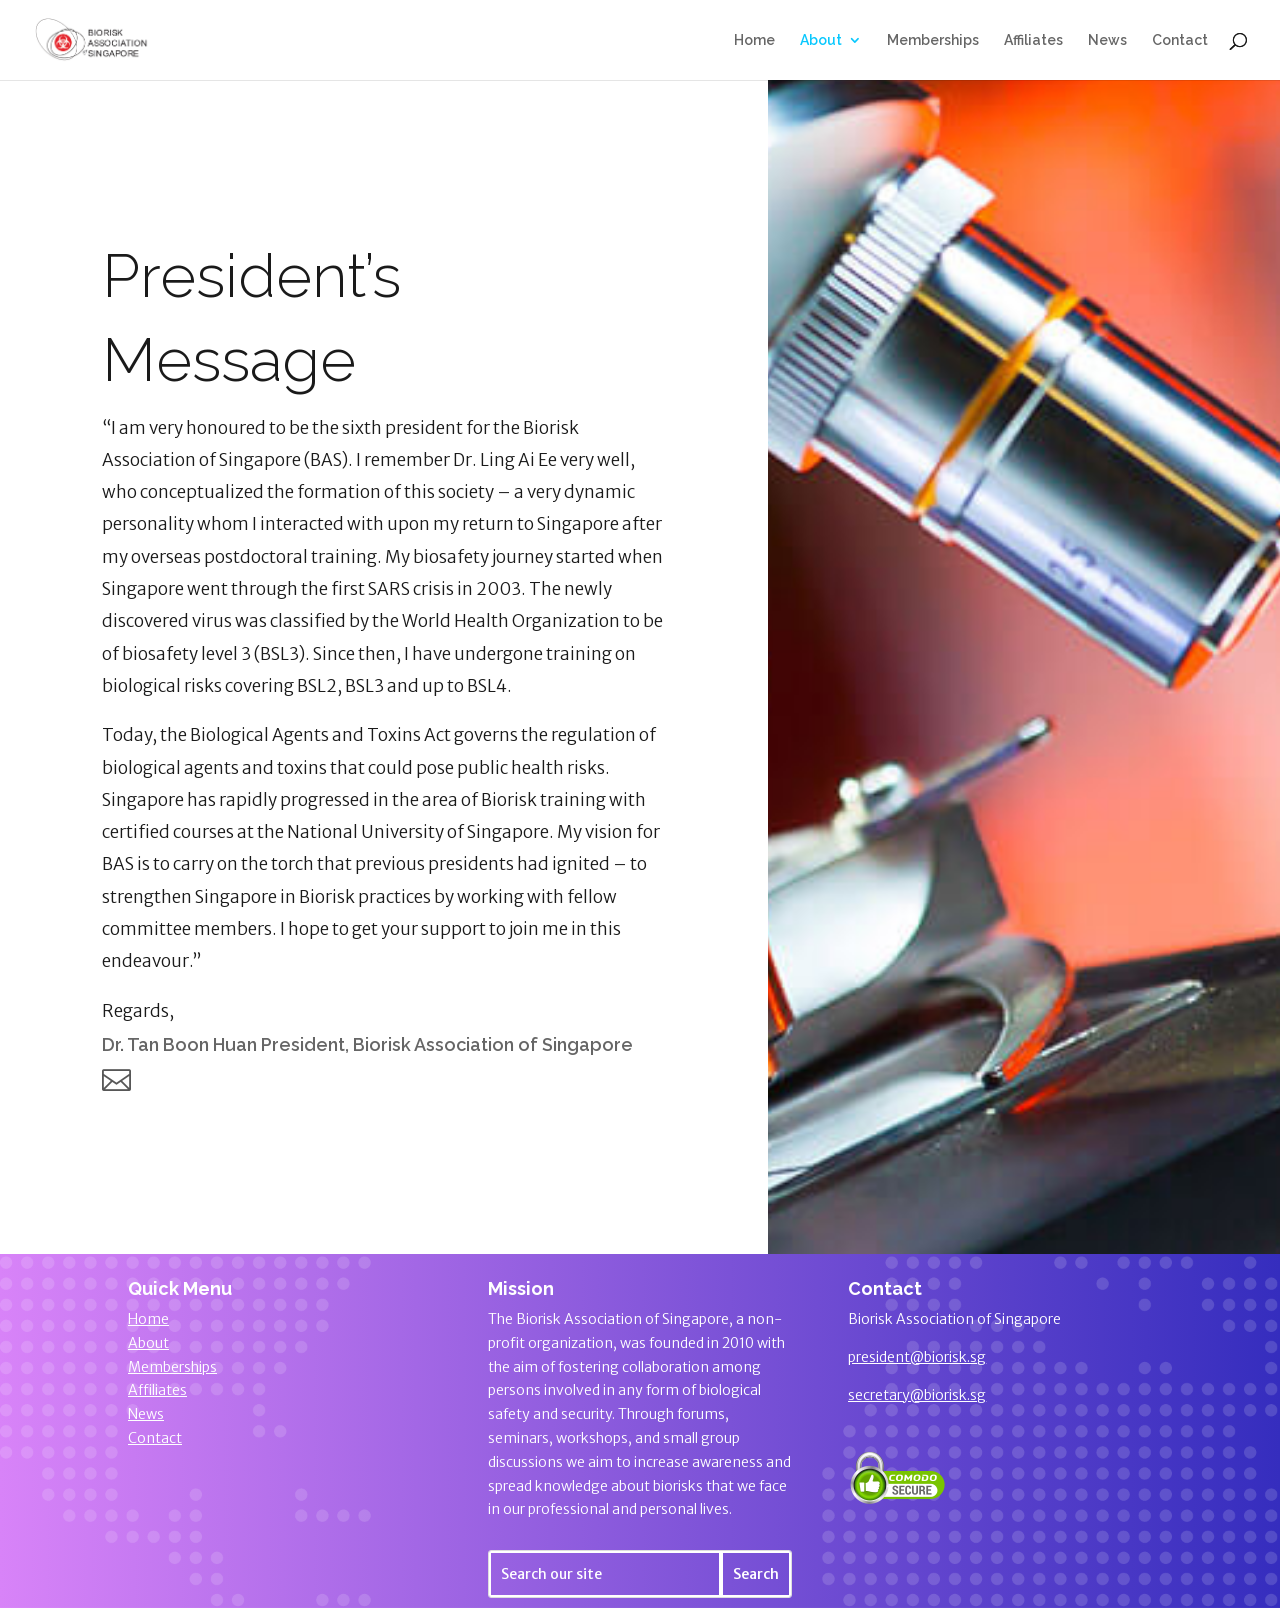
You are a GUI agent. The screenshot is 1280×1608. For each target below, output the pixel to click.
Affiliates (1033, 40)
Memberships (933, 40)
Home (754, 40)
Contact (1180, 40)
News (1107, 40)
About (821, 40)
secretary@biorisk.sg (917, 1395)
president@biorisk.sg (917, 1357)
